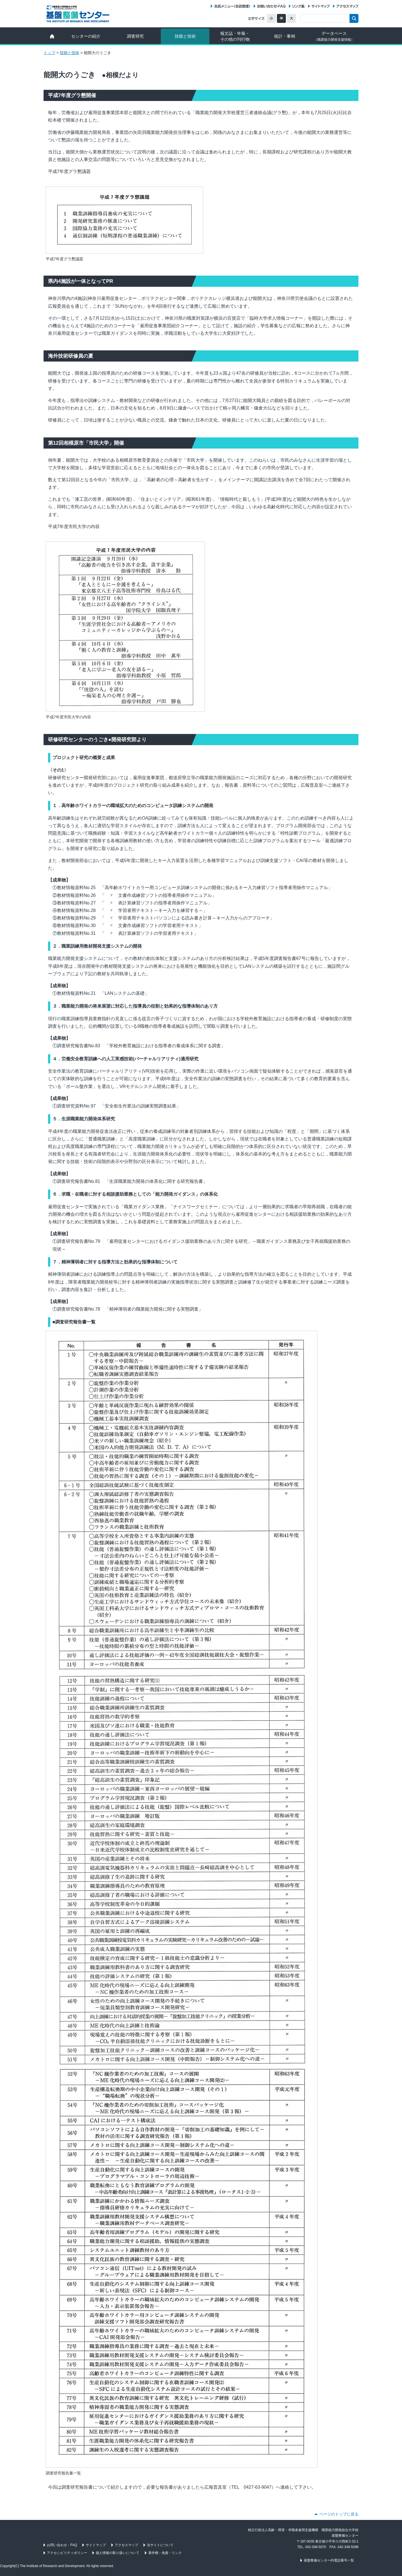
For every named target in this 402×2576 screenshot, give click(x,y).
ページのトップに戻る (338, 2514)
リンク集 (298, 6)
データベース (334, 36)
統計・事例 (284, 36)
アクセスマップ (347, 6)
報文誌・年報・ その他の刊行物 (235, 36)
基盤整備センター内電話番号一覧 (329, 2560)
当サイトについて (160, 2545)
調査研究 (135, 36)
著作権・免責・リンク (165, 2553)
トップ (49, 52)
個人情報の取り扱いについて (117, 2553)
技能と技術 (185, 36)
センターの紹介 (85, 36)
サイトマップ (321, 6)
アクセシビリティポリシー (67, 2553)
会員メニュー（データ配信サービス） (232, 6)
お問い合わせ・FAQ (271, 6)
